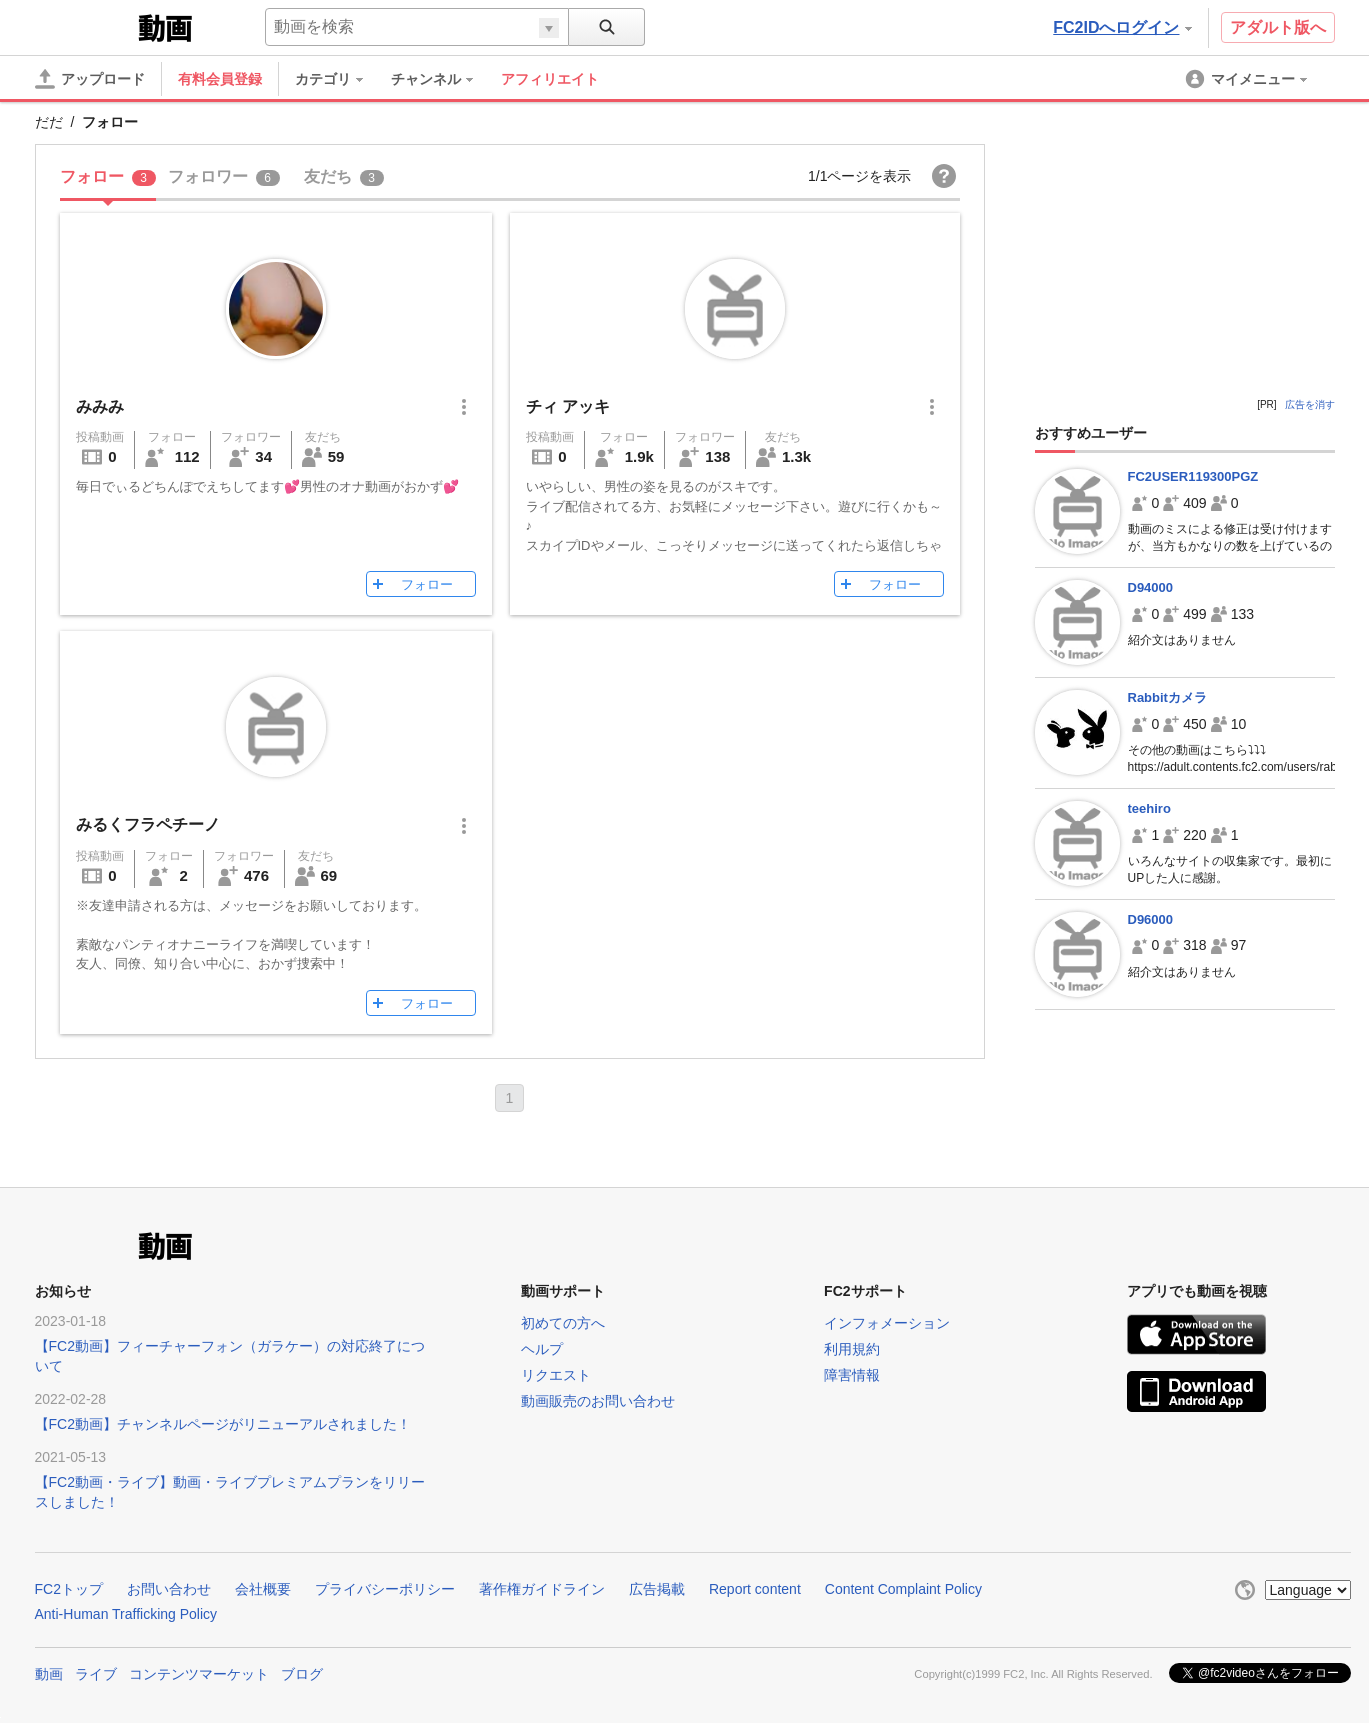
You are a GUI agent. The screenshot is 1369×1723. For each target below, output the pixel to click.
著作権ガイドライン (542, 1589)
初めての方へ (563, 1323)
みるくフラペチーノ (148, 824)
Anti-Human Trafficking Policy (126, 1614)
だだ (49, 122)
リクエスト (556, 1375)
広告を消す (1310, 404)
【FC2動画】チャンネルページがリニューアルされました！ (223, 1424)
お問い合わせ (169, 1589)
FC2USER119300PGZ (1193, 476)
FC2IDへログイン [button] (1122, 27)
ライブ (96, 1674)
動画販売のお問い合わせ (598, 1401)
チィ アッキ (568, 406)
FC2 (84, 26)
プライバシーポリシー (385, 1589)
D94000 (1151, 587)
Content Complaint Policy (903, 1589)
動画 (49, 1674)
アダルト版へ (1278, 27)
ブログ (302, 1674)
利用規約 (852, 1349)
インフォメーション (887, 1323)
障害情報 (852, 1375)
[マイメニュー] (1248, 79)
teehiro (1149, 808)
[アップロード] (90, 79)
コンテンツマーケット (199, 1674)
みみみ (100, 406)
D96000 (1151, 919)
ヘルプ (542, 1349)
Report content (755, 1589)
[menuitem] (339, 79)
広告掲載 (657, 1589)
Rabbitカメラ (1167, 697)
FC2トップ (69, 1589)
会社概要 (263, 1589)
